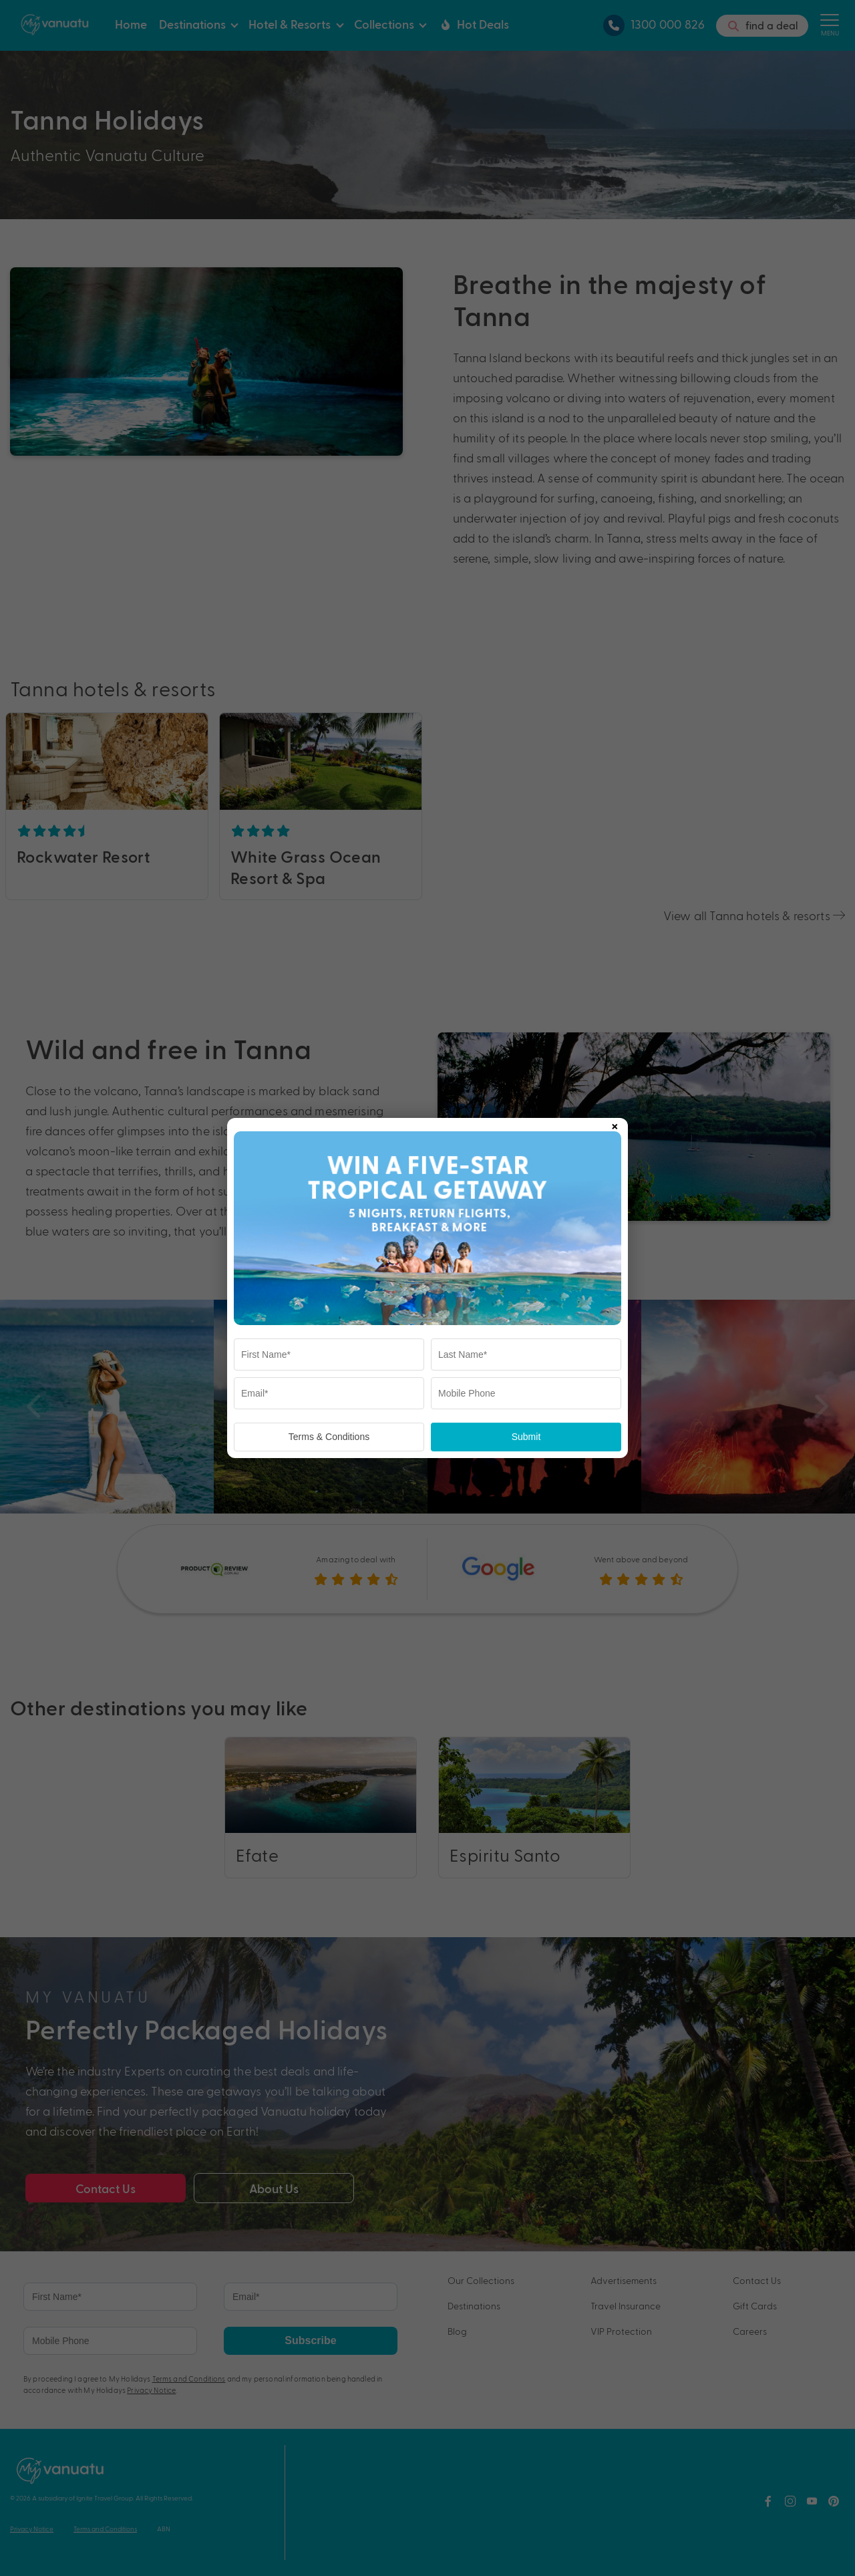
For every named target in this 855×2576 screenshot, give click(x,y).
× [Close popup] (615, 1124)
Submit (526, 1436)
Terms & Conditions (329, 1436)
